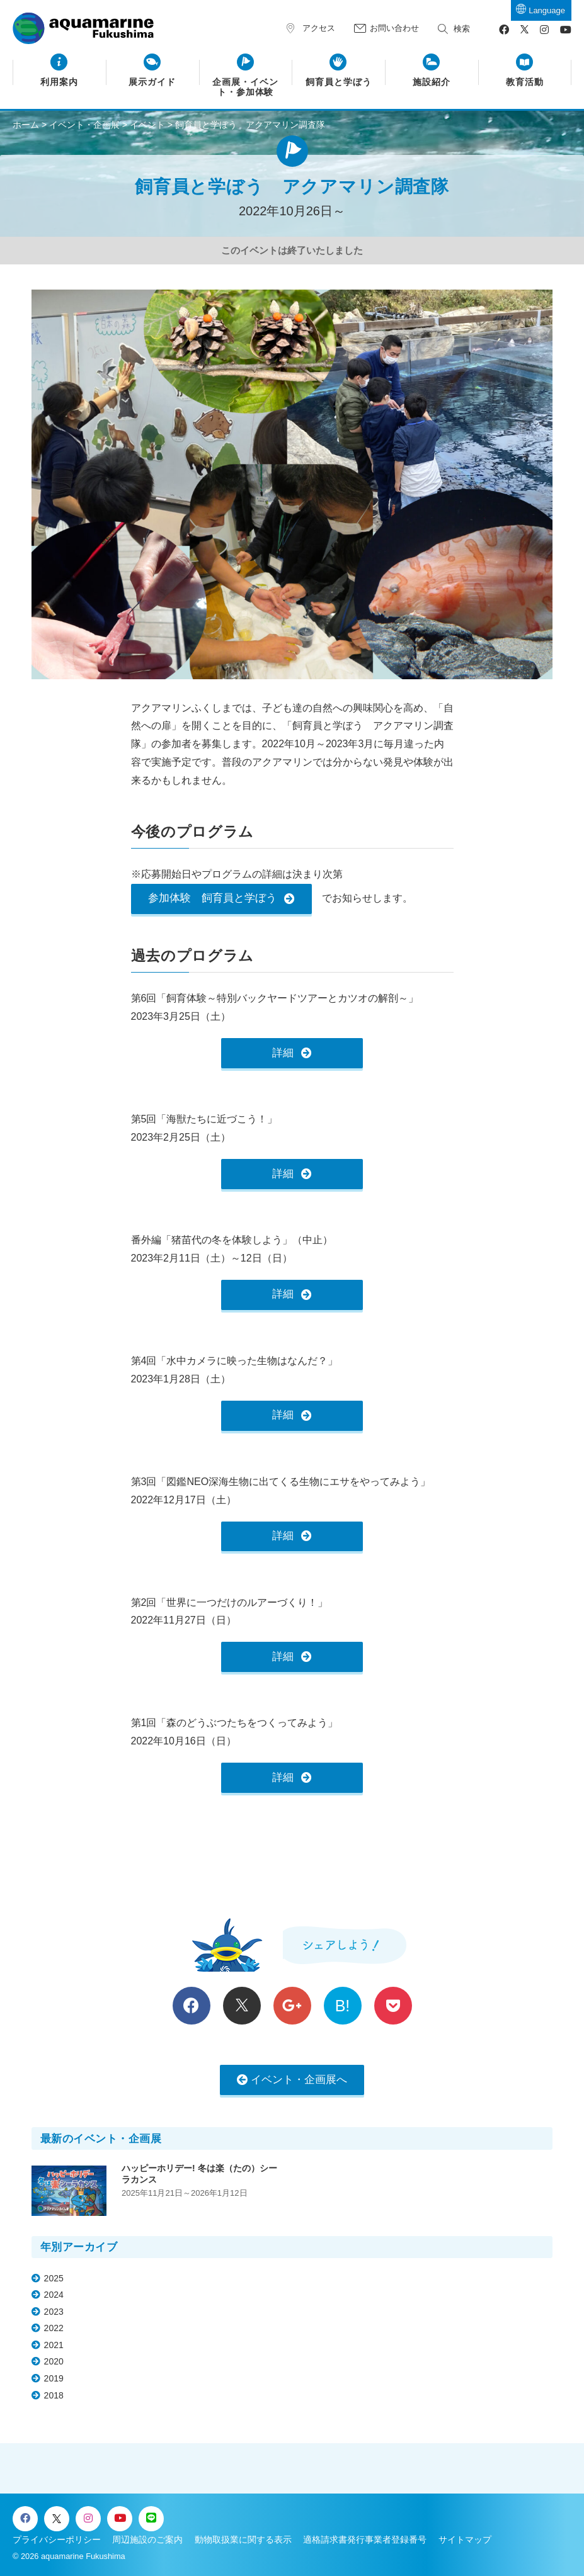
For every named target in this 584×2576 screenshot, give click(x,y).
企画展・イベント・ (245, 87)
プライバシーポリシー (57, 2539)
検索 (462, 28)
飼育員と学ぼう (339, 82)
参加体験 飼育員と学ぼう (212, 898)
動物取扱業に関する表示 (243, 2539)
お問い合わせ (394, 28)
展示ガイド (152, 82)
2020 (54, 2361)
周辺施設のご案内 (147, 2539)
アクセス (318, 28)
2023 (54, 2312)
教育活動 (525, 82)
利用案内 (59, 82)
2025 (54, 2278)
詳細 (283, 1053)
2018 (54, 2395)
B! (342, 2005)
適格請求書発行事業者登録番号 (365, 2539)
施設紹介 (431, 82)
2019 (54, 2378)
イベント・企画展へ (299, 2080)
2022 (54, 2328)
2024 (54, 2295)
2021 (54, 2345)
